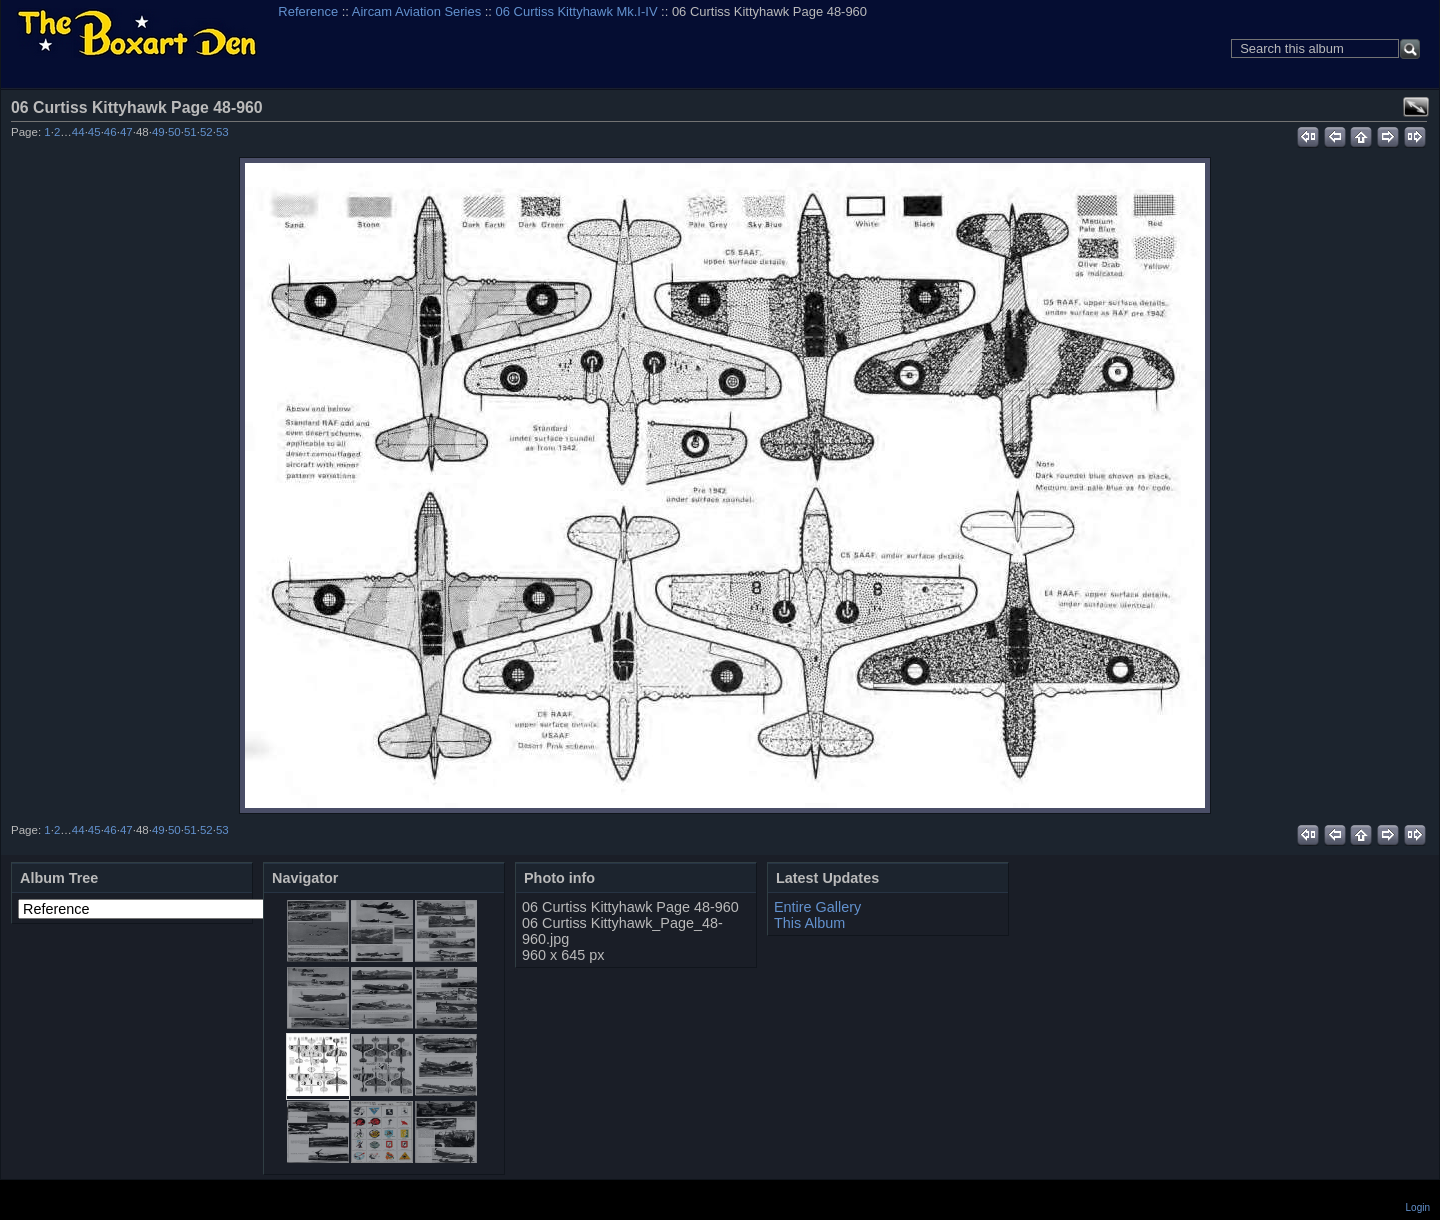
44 (78, 132)
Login (1418, 1207)
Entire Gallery (817, 907)
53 (222, 132)
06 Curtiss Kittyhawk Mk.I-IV (577, 11)
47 (126, 132)
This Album (809, 923)
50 (174, 132)
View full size (1416, 107)
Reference (308, 11)
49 (158, 132)
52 (206, 132)
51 (190, 132)
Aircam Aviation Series (416, 11)
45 (94, 132)
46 (110, 132)
